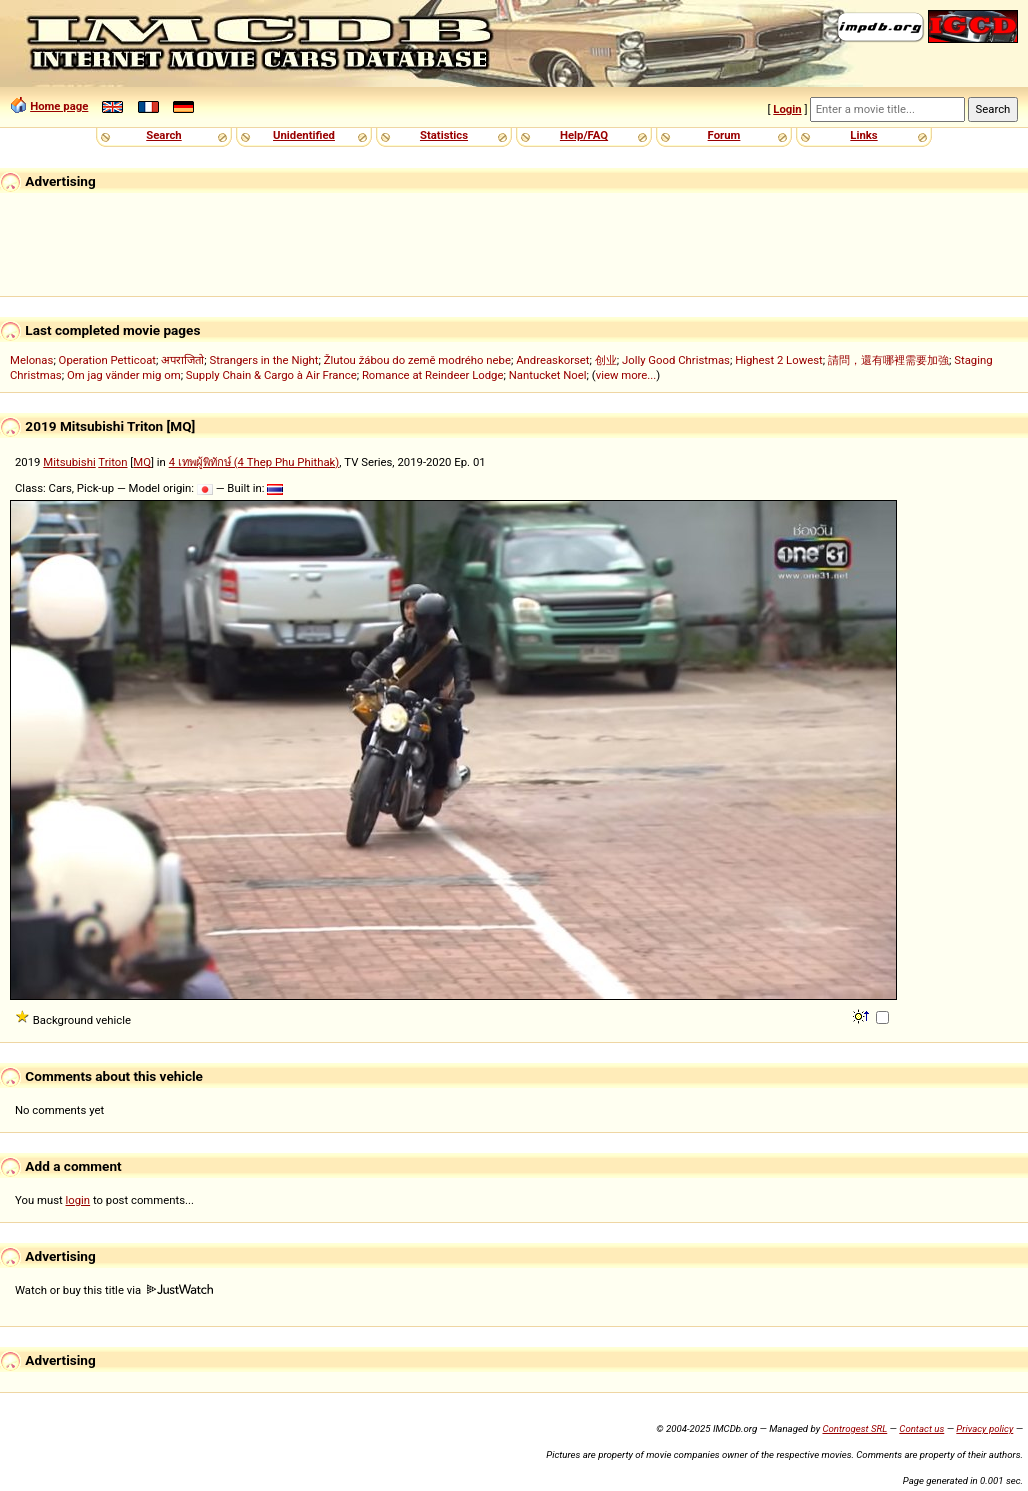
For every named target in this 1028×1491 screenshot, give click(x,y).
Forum (724, 135)
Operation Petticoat (107, 360)
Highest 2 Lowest (779, 360)
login (78, 1200)
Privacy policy (984, 1428)
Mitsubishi (69, 462)
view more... (626, 375)
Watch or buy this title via (114, 1290)
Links (863, 135)
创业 (606, 360)
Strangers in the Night (263, 360)
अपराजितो (182, 360)
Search (163, 135)
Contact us (921, 1428)
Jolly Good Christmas (676, 360)
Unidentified (304, 135)
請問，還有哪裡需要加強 (888, 360)
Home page (59, 106)
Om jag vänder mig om (124, 375)
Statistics (444, 135)
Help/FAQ (584, 135)
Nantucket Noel (548, 375)
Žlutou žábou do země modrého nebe (417, 360)
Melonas (31, 360)
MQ (142, 462)
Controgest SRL (854, 1428)
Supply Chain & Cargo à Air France (271, 375)
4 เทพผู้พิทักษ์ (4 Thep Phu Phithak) (254, 462)
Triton (112, 462)
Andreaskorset (552, 360)
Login (787, 109)
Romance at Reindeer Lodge (433, 375)
